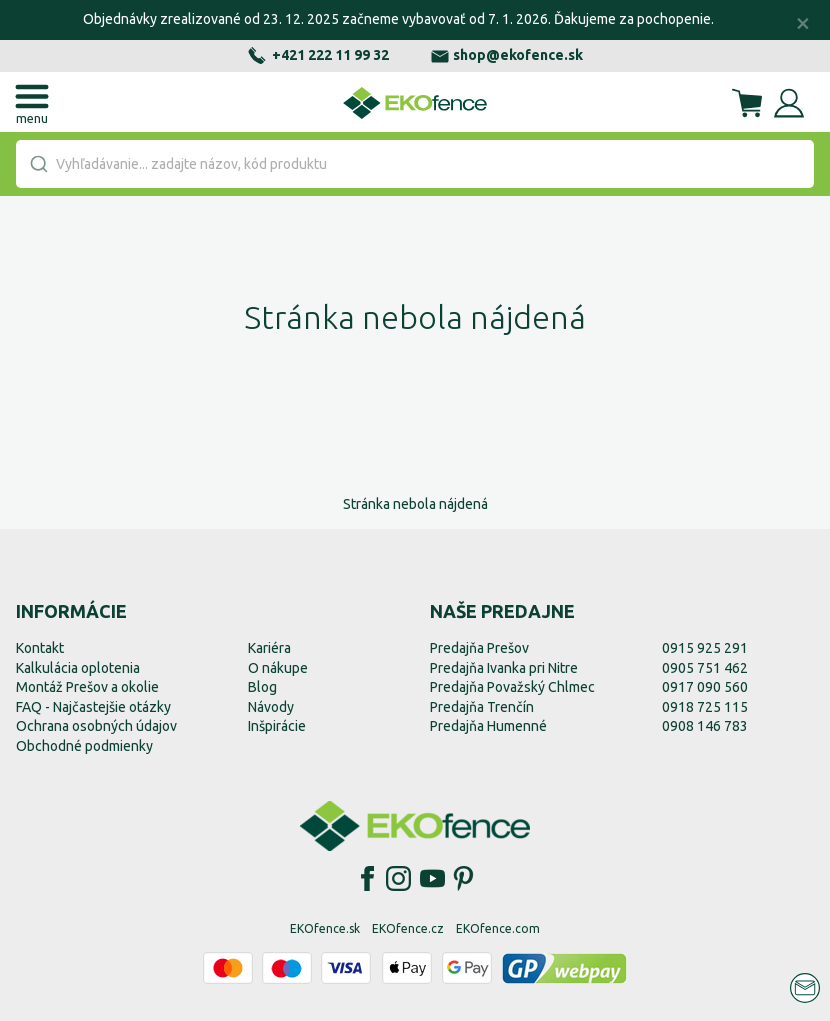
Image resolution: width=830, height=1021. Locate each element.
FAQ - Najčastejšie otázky (93, 707)
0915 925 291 (705, 648)
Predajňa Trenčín (482, 707)
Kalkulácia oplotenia (78, 668)
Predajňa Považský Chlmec (512, 687)
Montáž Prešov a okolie (87, 687)
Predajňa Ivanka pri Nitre (504, 668)
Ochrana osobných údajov (96, 726)
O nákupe (278, 668)
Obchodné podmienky (84, 746)
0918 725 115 (705, 707)
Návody (271, 707)
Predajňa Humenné (488, 726)
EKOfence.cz (408, 928)
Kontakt (40, 648)
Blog (262, 687)
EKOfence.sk (325, 928)
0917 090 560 (705, 687)
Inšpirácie (277, 726)
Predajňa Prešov (479, 648)
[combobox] (415, 164)
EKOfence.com (498, 928)
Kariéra (269, 648)
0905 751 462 (705, 668)
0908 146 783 (705, 726)
